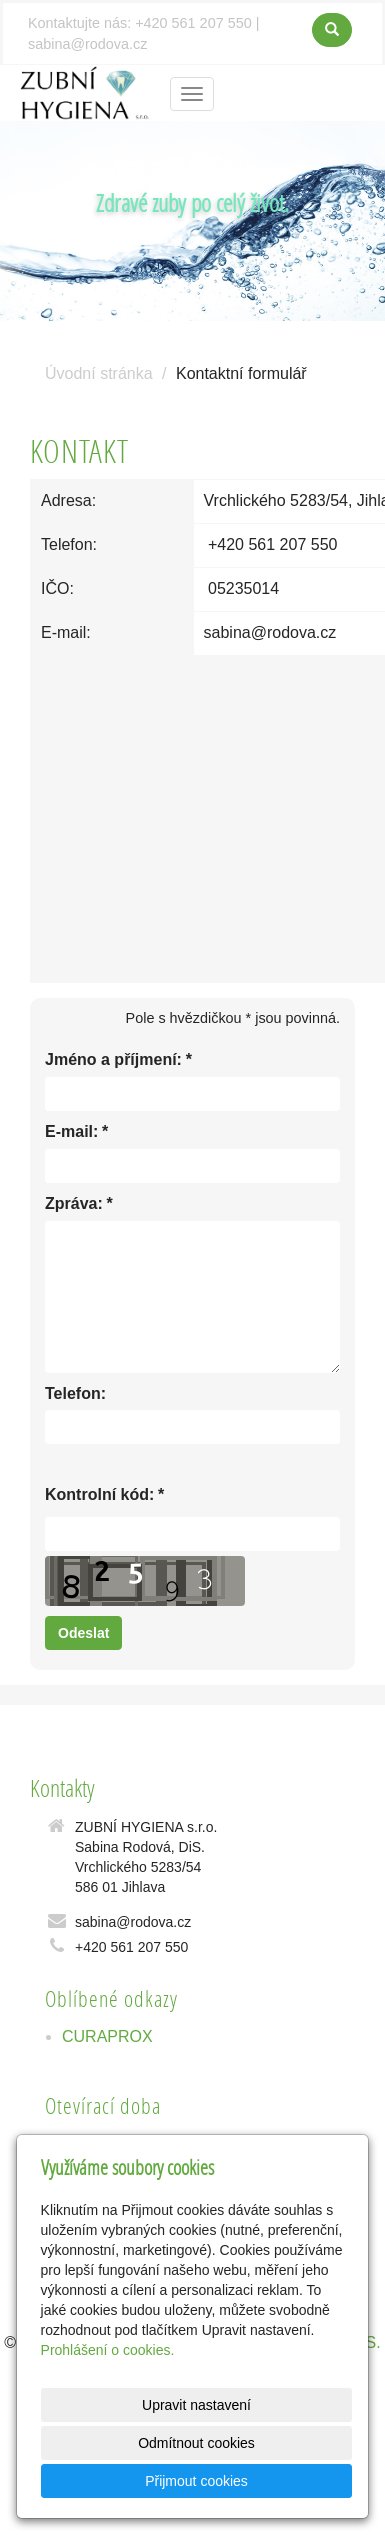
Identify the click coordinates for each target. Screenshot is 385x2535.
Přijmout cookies (196, 2481)
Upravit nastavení (196, 2405)
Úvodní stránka (99, 373)
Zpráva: (74, 1204)
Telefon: (75, 1393)
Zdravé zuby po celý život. (192, 202)
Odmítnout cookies (196, 2443)
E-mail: (71, 1132)
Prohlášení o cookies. (108, 2350)
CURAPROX (107, 2036)
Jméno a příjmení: (113, 1060)
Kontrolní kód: (99, 1495)
